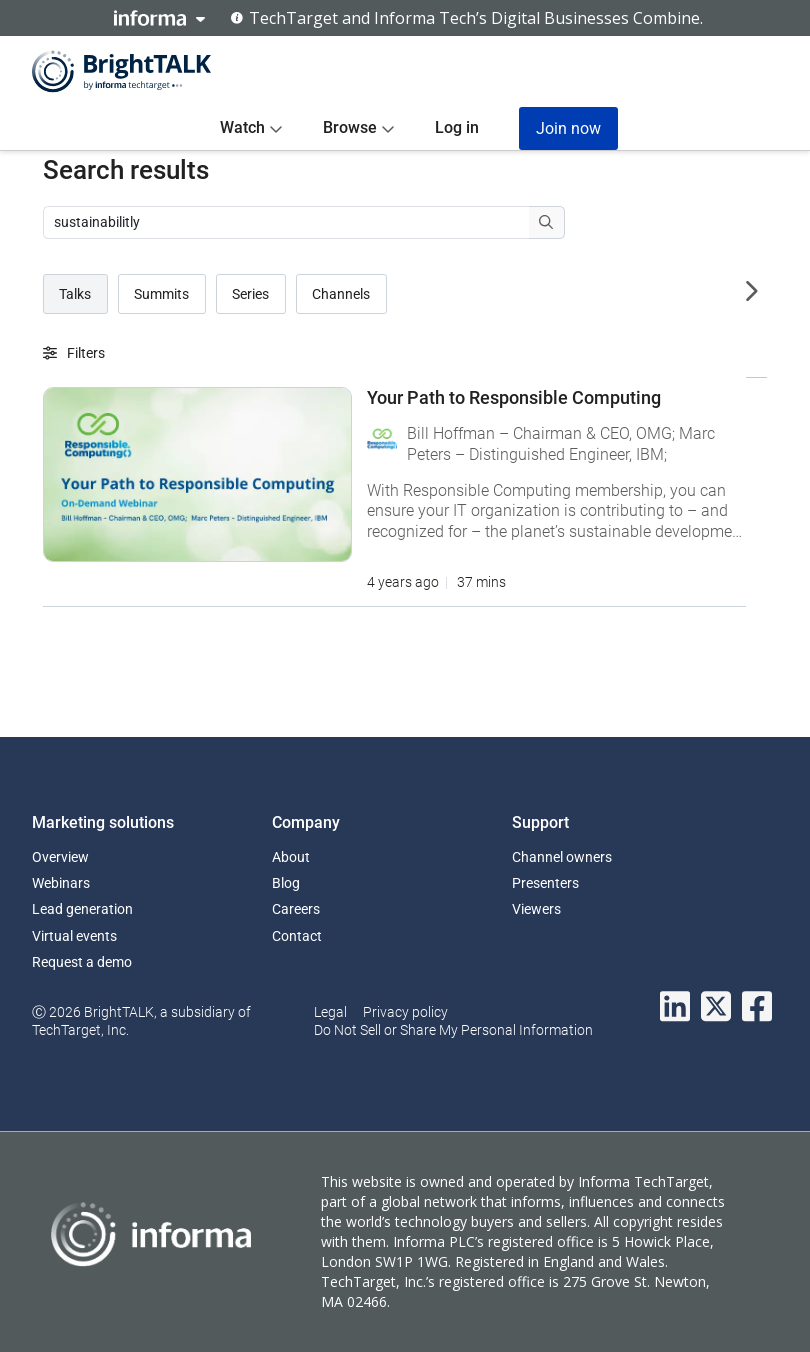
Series (250, 294)
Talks (75, 294)
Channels (341, 294)
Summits (161, 294)
